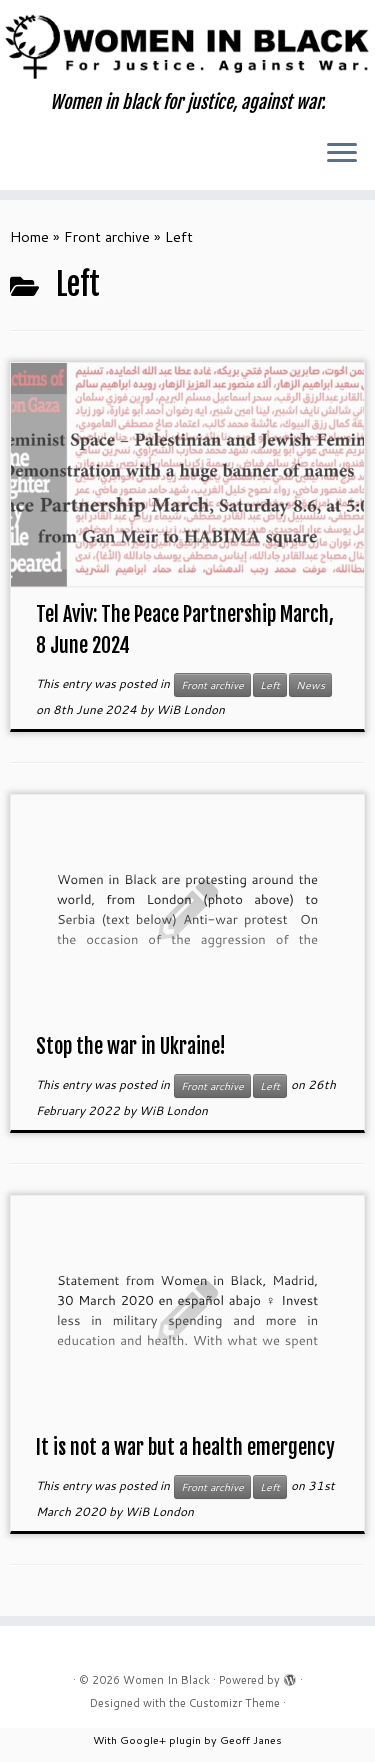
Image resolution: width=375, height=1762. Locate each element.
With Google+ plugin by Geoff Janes (187, 1739)
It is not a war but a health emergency (185, 1447)
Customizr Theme (234, 1703)
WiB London (190, 709)
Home (29, 236)
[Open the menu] (342, 154)
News (310, 685)
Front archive (107, 236)
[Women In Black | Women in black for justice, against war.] (187, 46)
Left (270, 685)
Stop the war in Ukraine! (131, 1046)
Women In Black (166, 1680)
